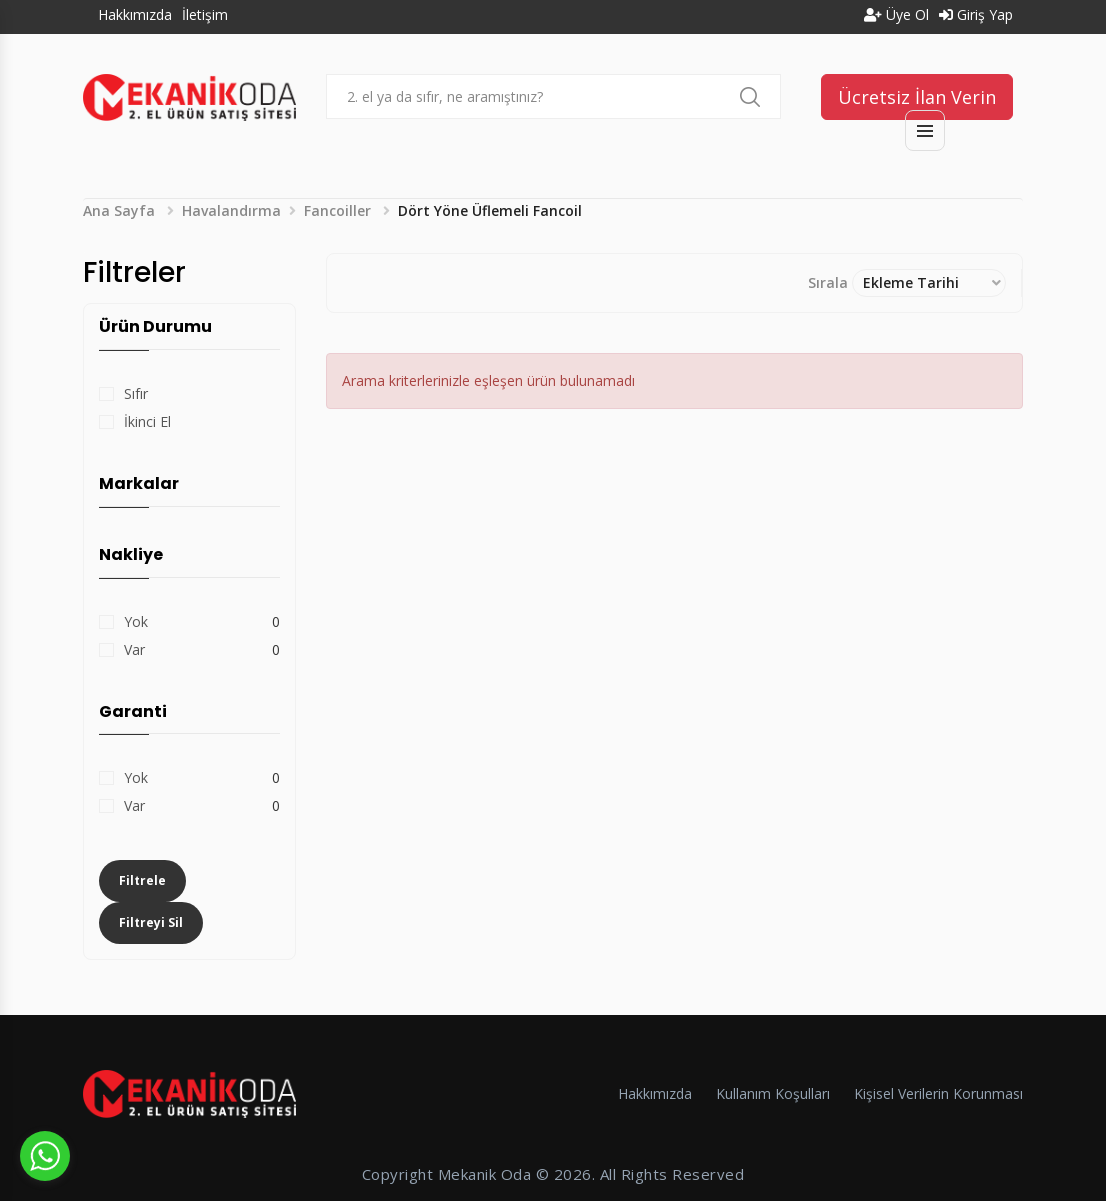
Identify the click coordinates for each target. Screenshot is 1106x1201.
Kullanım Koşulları (773, 1093)
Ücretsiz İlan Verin (917, 97)
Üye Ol (896, 14)
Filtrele (142, 880)
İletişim (205, 14)
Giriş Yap (976, 14)
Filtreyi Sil (151, 922)
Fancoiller (337, 210)
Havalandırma (231, 210)
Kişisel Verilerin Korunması (938, 1093)
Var (134, 649)
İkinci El (147, 421)
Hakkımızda (135, 14)
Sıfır (136, 393)
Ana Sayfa (119, 210)
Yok (136, 621)
